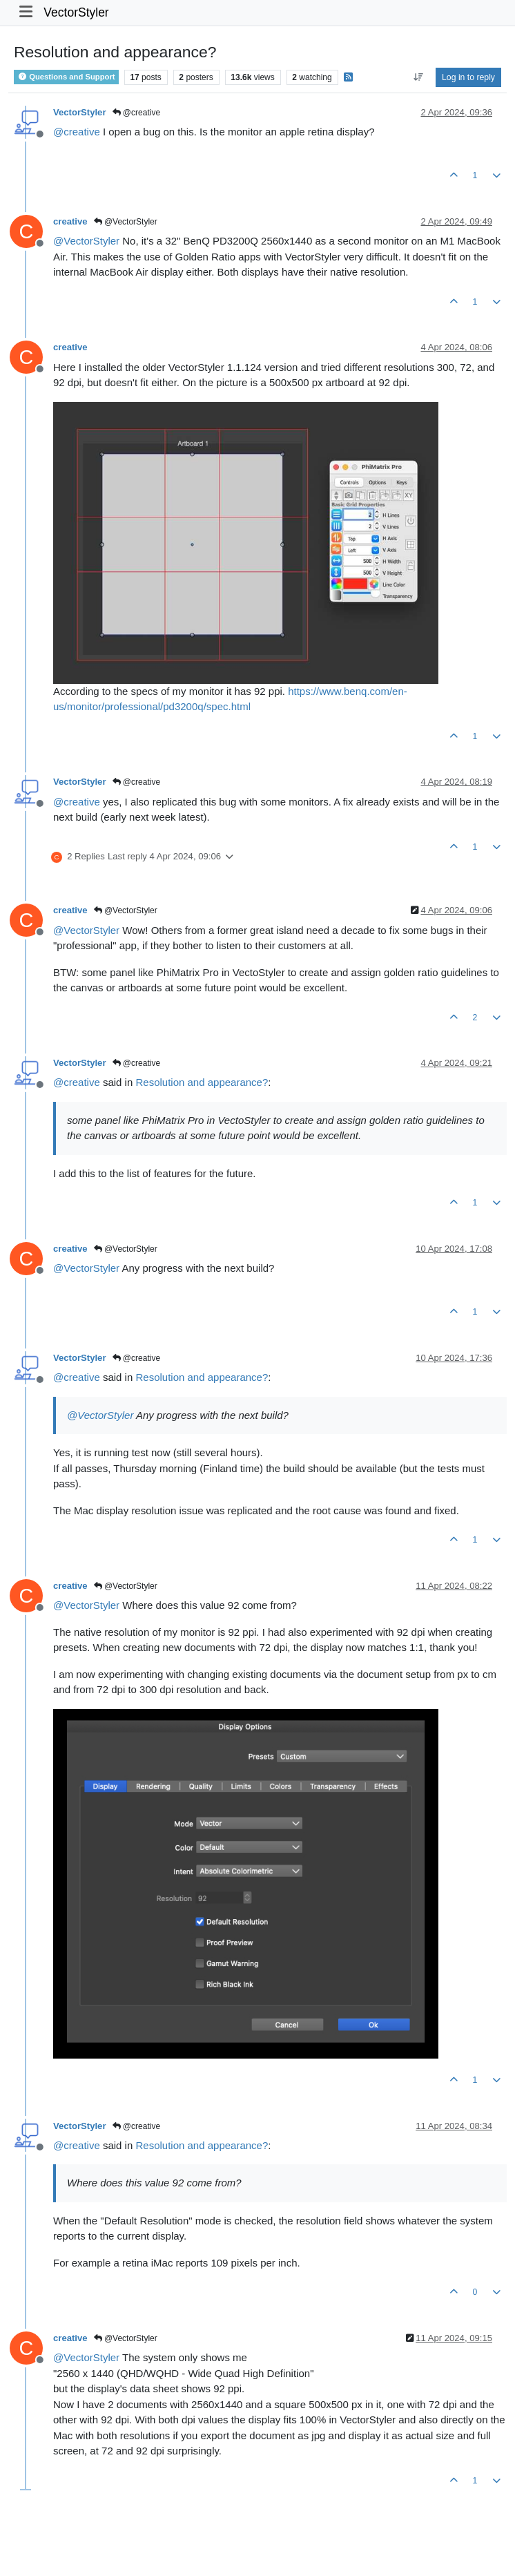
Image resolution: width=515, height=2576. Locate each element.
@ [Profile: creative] (76, 131)
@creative (137, 112)
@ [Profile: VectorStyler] (86, 241)
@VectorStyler (125, 222)
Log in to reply (468, 77)
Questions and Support (66, 77)
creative (70, 221)
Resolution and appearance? (201, 1082)
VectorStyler (75, 12)
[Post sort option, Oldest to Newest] (418, 77)
